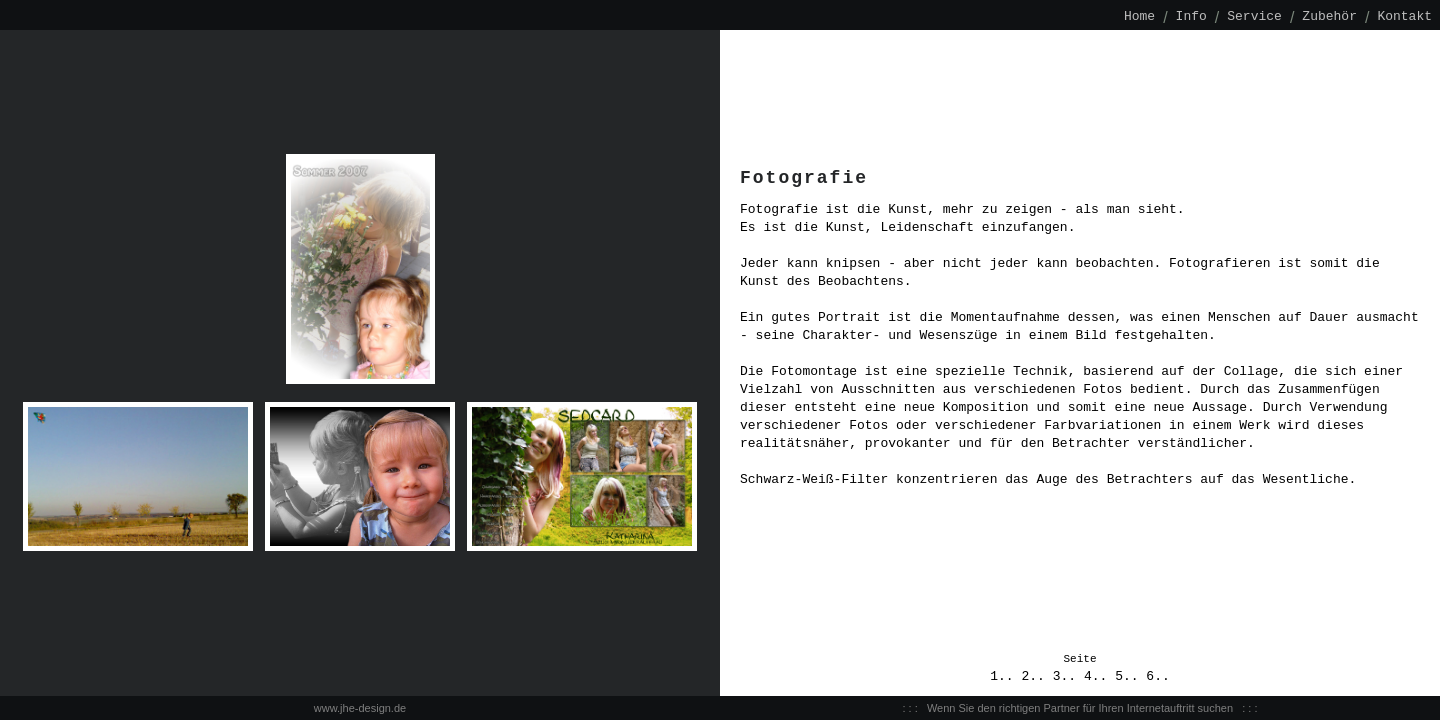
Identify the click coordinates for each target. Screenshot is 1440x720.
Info (1191, 17)
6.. (1157, 677)
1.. (1005, 677)
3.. (1068, 677)
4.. (1099, 677)
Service (1254, 17)
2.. (1036, 677)
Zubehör (1329, 17)
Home (1139, 17)
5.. (1130, 677)
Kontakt (1404, 17)
